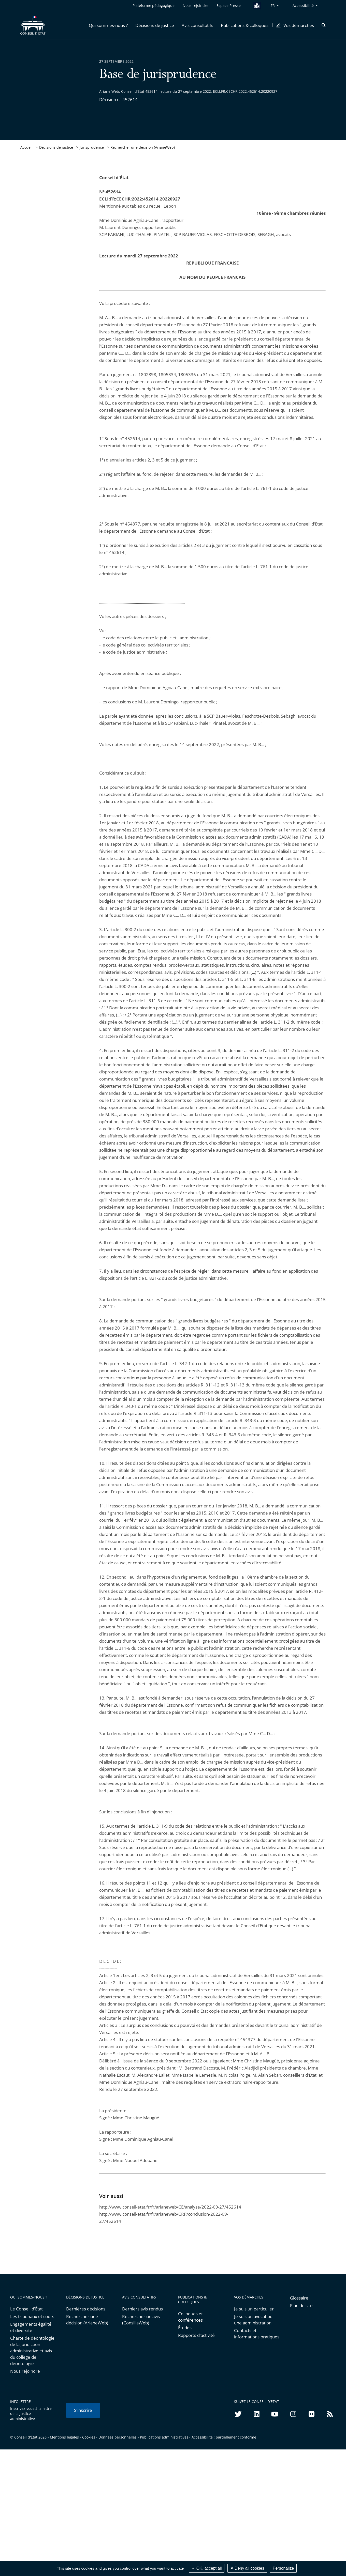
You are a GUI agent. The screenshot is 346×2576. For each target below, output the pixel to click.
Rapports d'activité (196, 2335)
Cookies (88, 2437)
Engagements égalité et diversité (30, 2327)
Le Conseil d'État (26, 2309)
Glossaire (299, 2298)
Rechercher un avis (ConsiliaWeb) (141, 2319)
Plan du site (301, 2305)
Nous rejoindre (25, 2371)
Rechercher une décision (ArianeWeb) (142, 147)
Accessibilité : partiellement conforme (224, 2437)
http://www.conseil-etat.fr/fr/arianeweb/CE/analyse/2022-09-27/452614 (170, 2207)
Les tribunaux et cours (32, 2316)
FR (273, 5)
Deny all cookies (247, 2568)
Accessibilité (303, 5)
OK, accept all (207, 2568)
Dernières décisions (85, 2309)
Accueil (26, 147)
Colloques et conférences (190, 2317)
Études (185, 2328)
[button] (108, 25)
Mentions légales (64, 2437)
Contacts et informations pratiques (256, 2333)
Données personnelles (117, 2437)
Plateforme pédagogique (154, 5)
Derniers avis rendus (142, 2309)
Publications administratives (164, 2437)
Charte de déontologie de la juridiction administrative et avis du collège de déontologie (32, 2350)
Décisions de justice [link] (56, 147)
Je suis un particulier (254, 2309)
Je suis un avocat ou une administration (253, 2319)
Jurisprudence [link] (92, 147)
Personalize (283, 2568)
